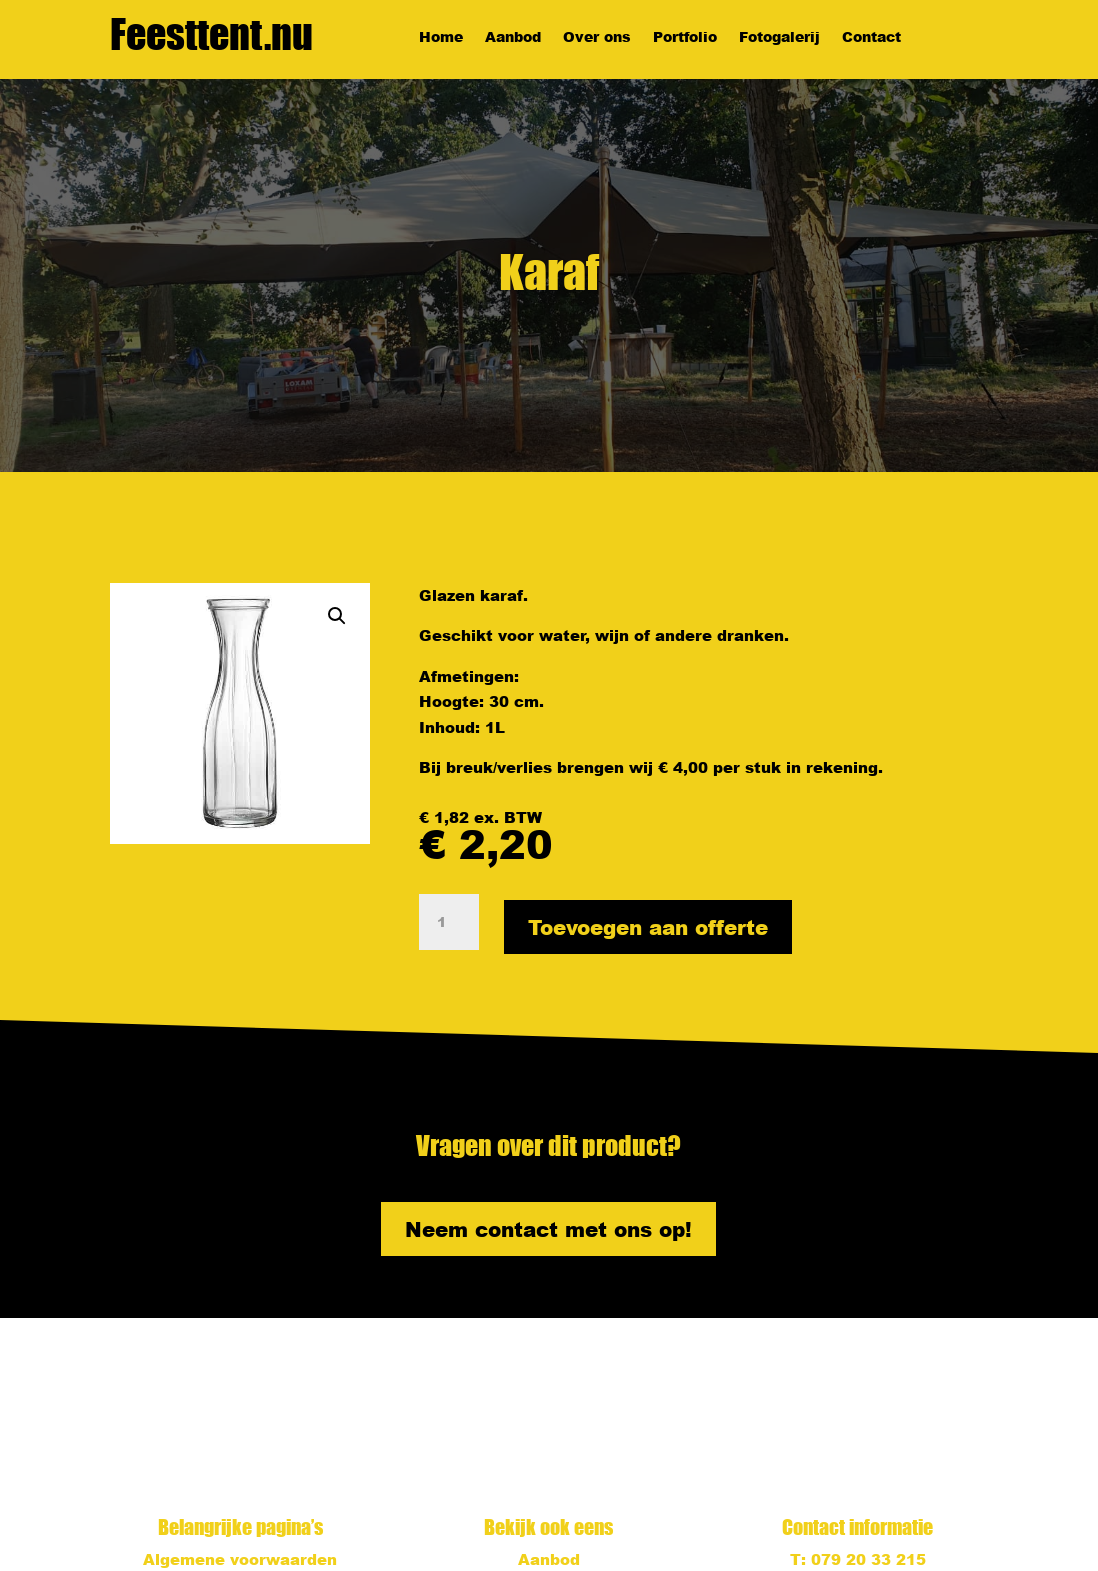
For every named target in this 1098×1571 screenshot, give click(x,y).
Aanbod (513, 38)
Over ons (597, 38)
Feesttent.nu (211, 34)
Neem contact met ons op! (548, 1229)
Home (441, 38)
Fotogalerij (779, 38)
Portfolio (685, 38)
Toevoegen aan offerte (648, 927)
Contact (871, 38)
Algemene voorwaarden (240, 1559)
